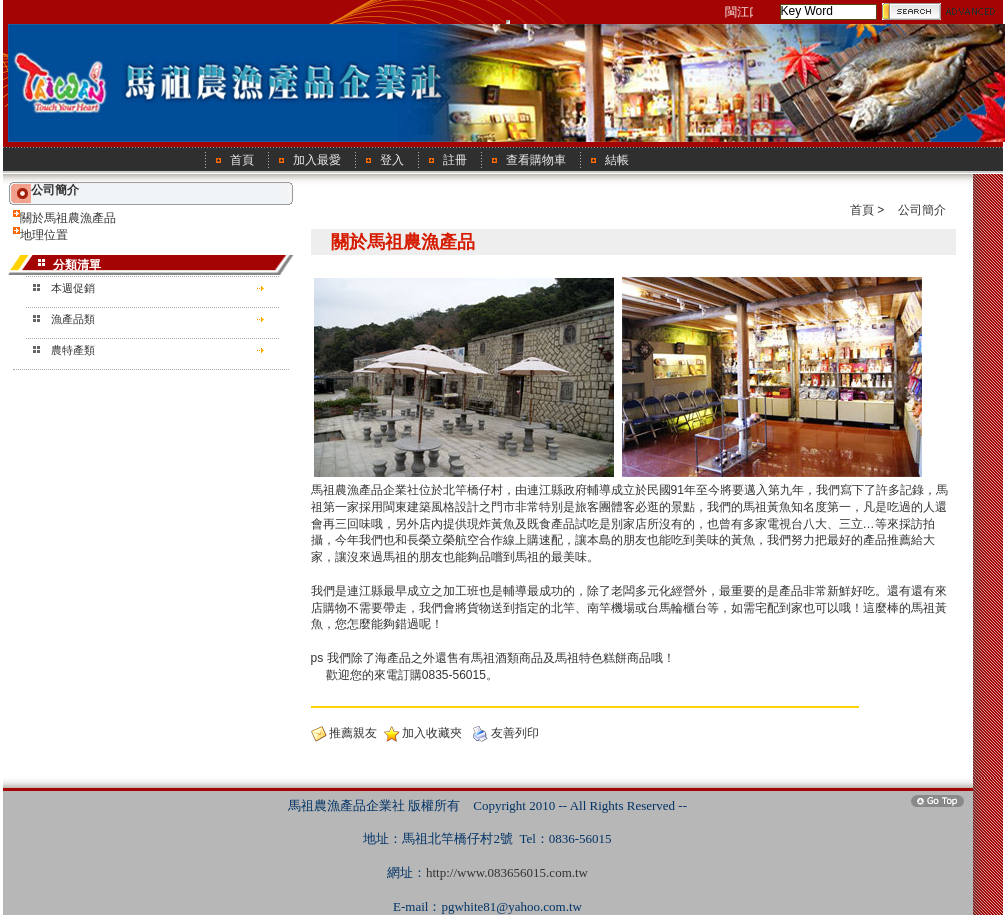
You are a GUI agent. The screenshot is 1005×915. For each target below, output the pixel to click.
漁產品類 (73, 319)
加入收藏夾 (432, 733)
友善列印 (515, 733)
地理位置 (44, 235)
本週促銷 (73, 288)
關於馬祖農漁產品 (68, 218)
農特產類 (73, 350)
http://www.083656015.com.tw (507, 872)
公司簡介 (922, 210)
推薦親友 (353, 733)
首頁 (862, 210)
